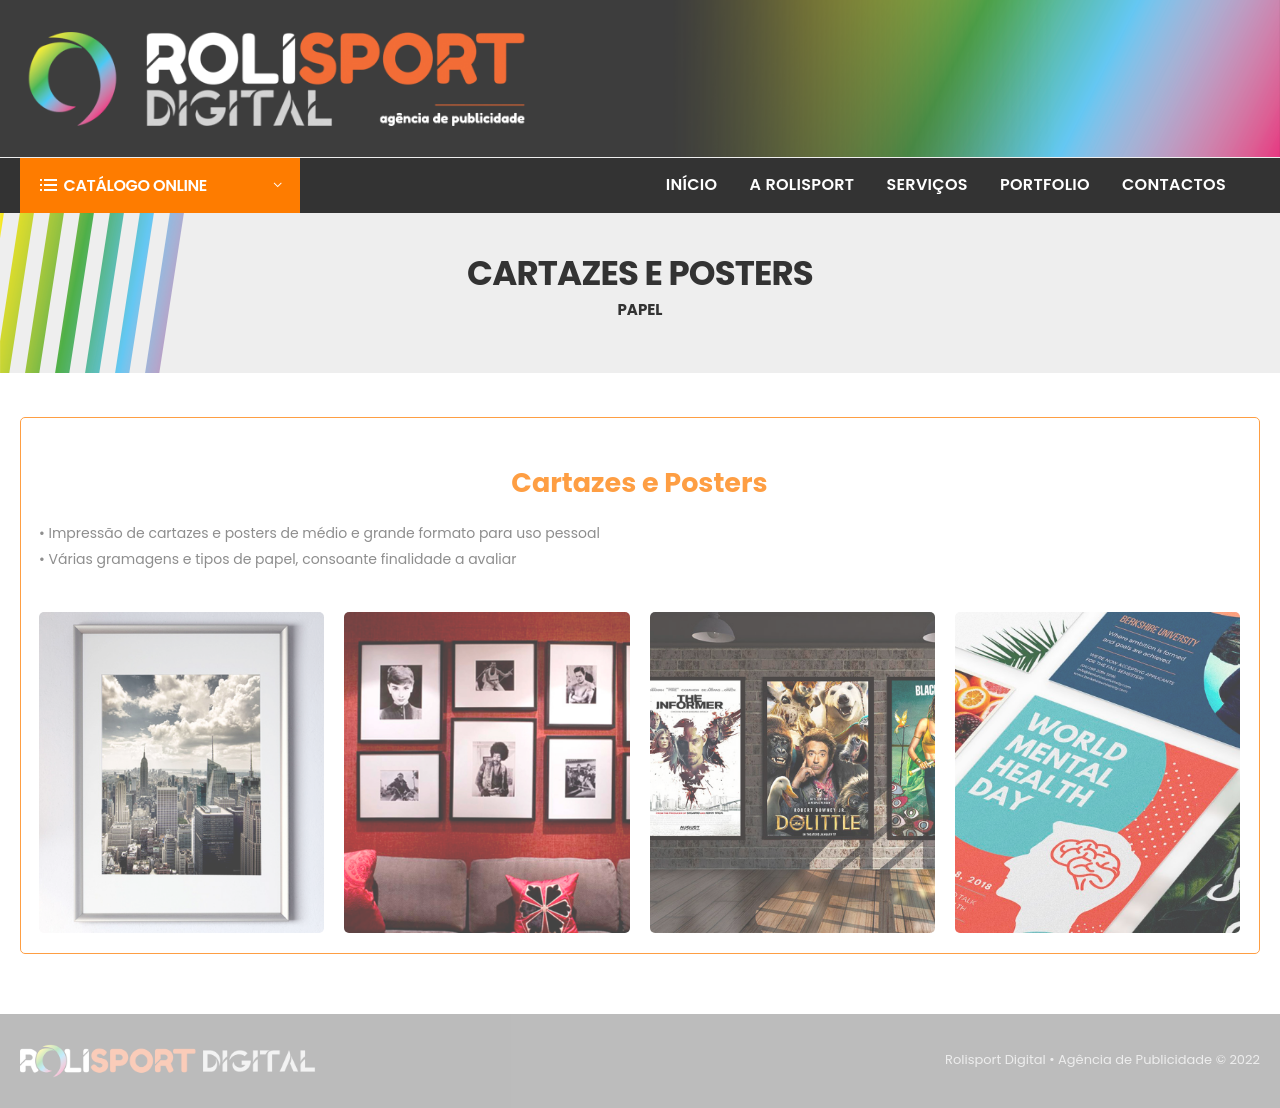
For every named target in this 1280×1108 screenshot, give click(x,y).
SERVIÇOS (927, 184)
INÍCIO (692, 184)
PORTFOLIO (1045, 184)
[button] (160, 185)
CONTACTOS (1174, 184)
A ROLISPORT (802, 184)
